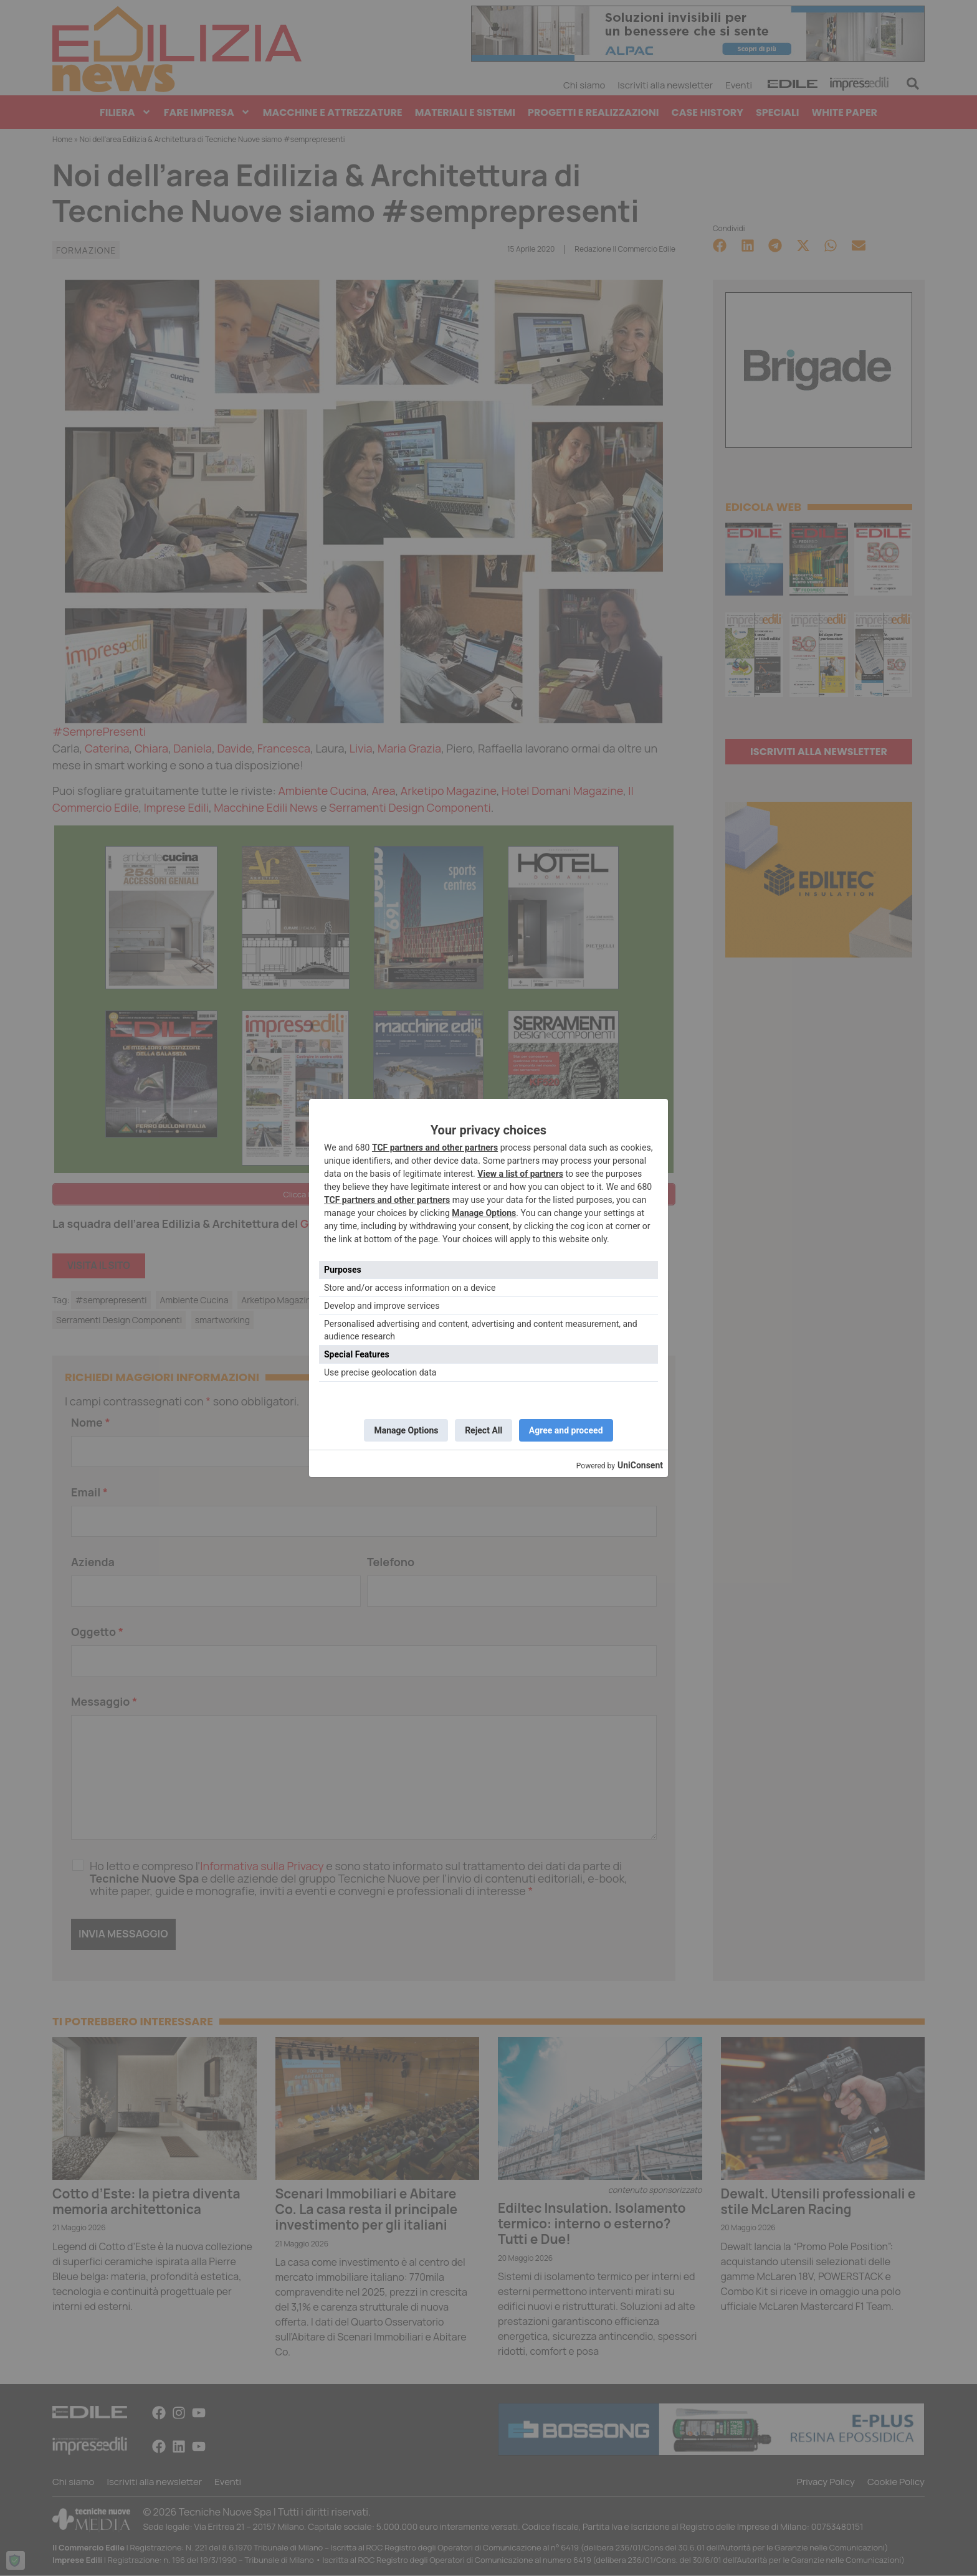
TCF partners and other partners (435, 1146)
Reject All (483, 1430)
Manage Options (484, 1212)
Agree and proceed (569, 1430)
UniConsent (640, 1467)
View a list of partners (520, 1172)
